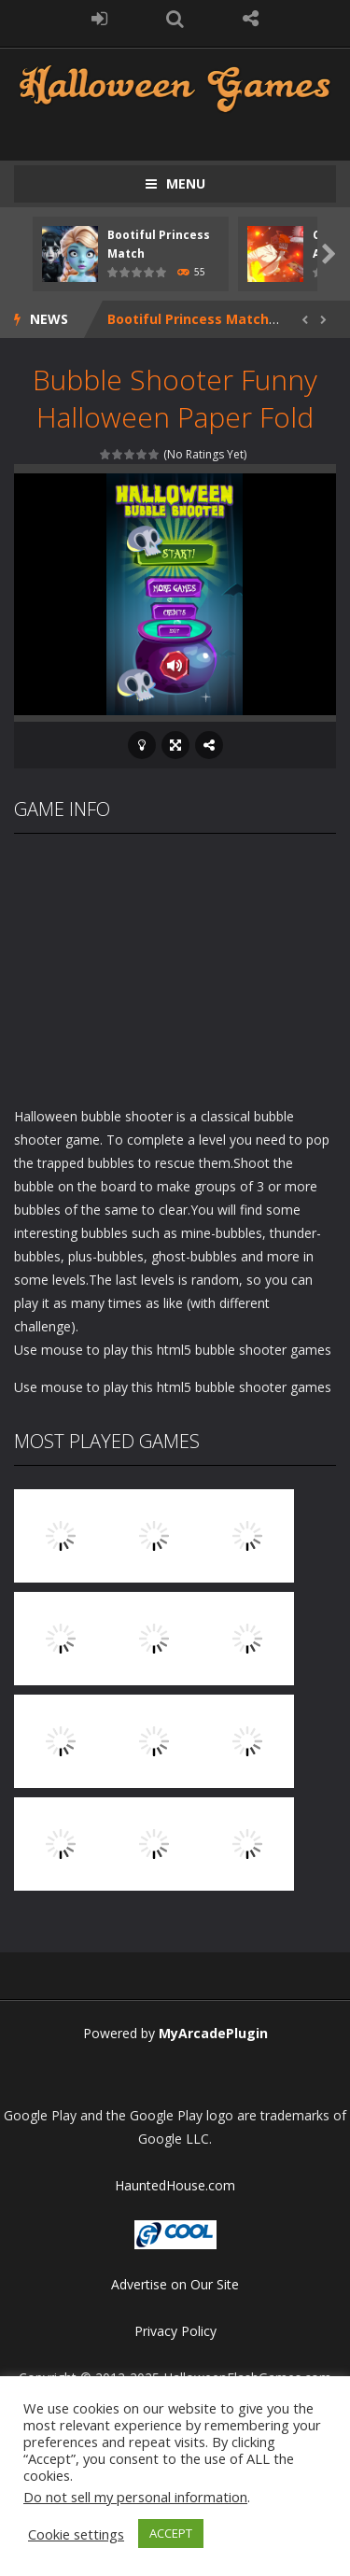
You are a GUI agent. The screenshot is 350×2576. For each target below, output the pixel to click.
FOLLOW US (250, 18)
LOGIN (99, 18)
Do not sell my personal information (135, 2496)
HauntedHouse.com (175, 2185)
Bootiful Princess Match (188, 319)
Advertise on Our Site (175, 2284)
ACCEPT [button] (170, 2533)
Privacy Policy (175, 2331)
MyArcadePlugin (213, 2033)
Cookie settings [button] (76, 2534)
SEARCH (175, 18)
